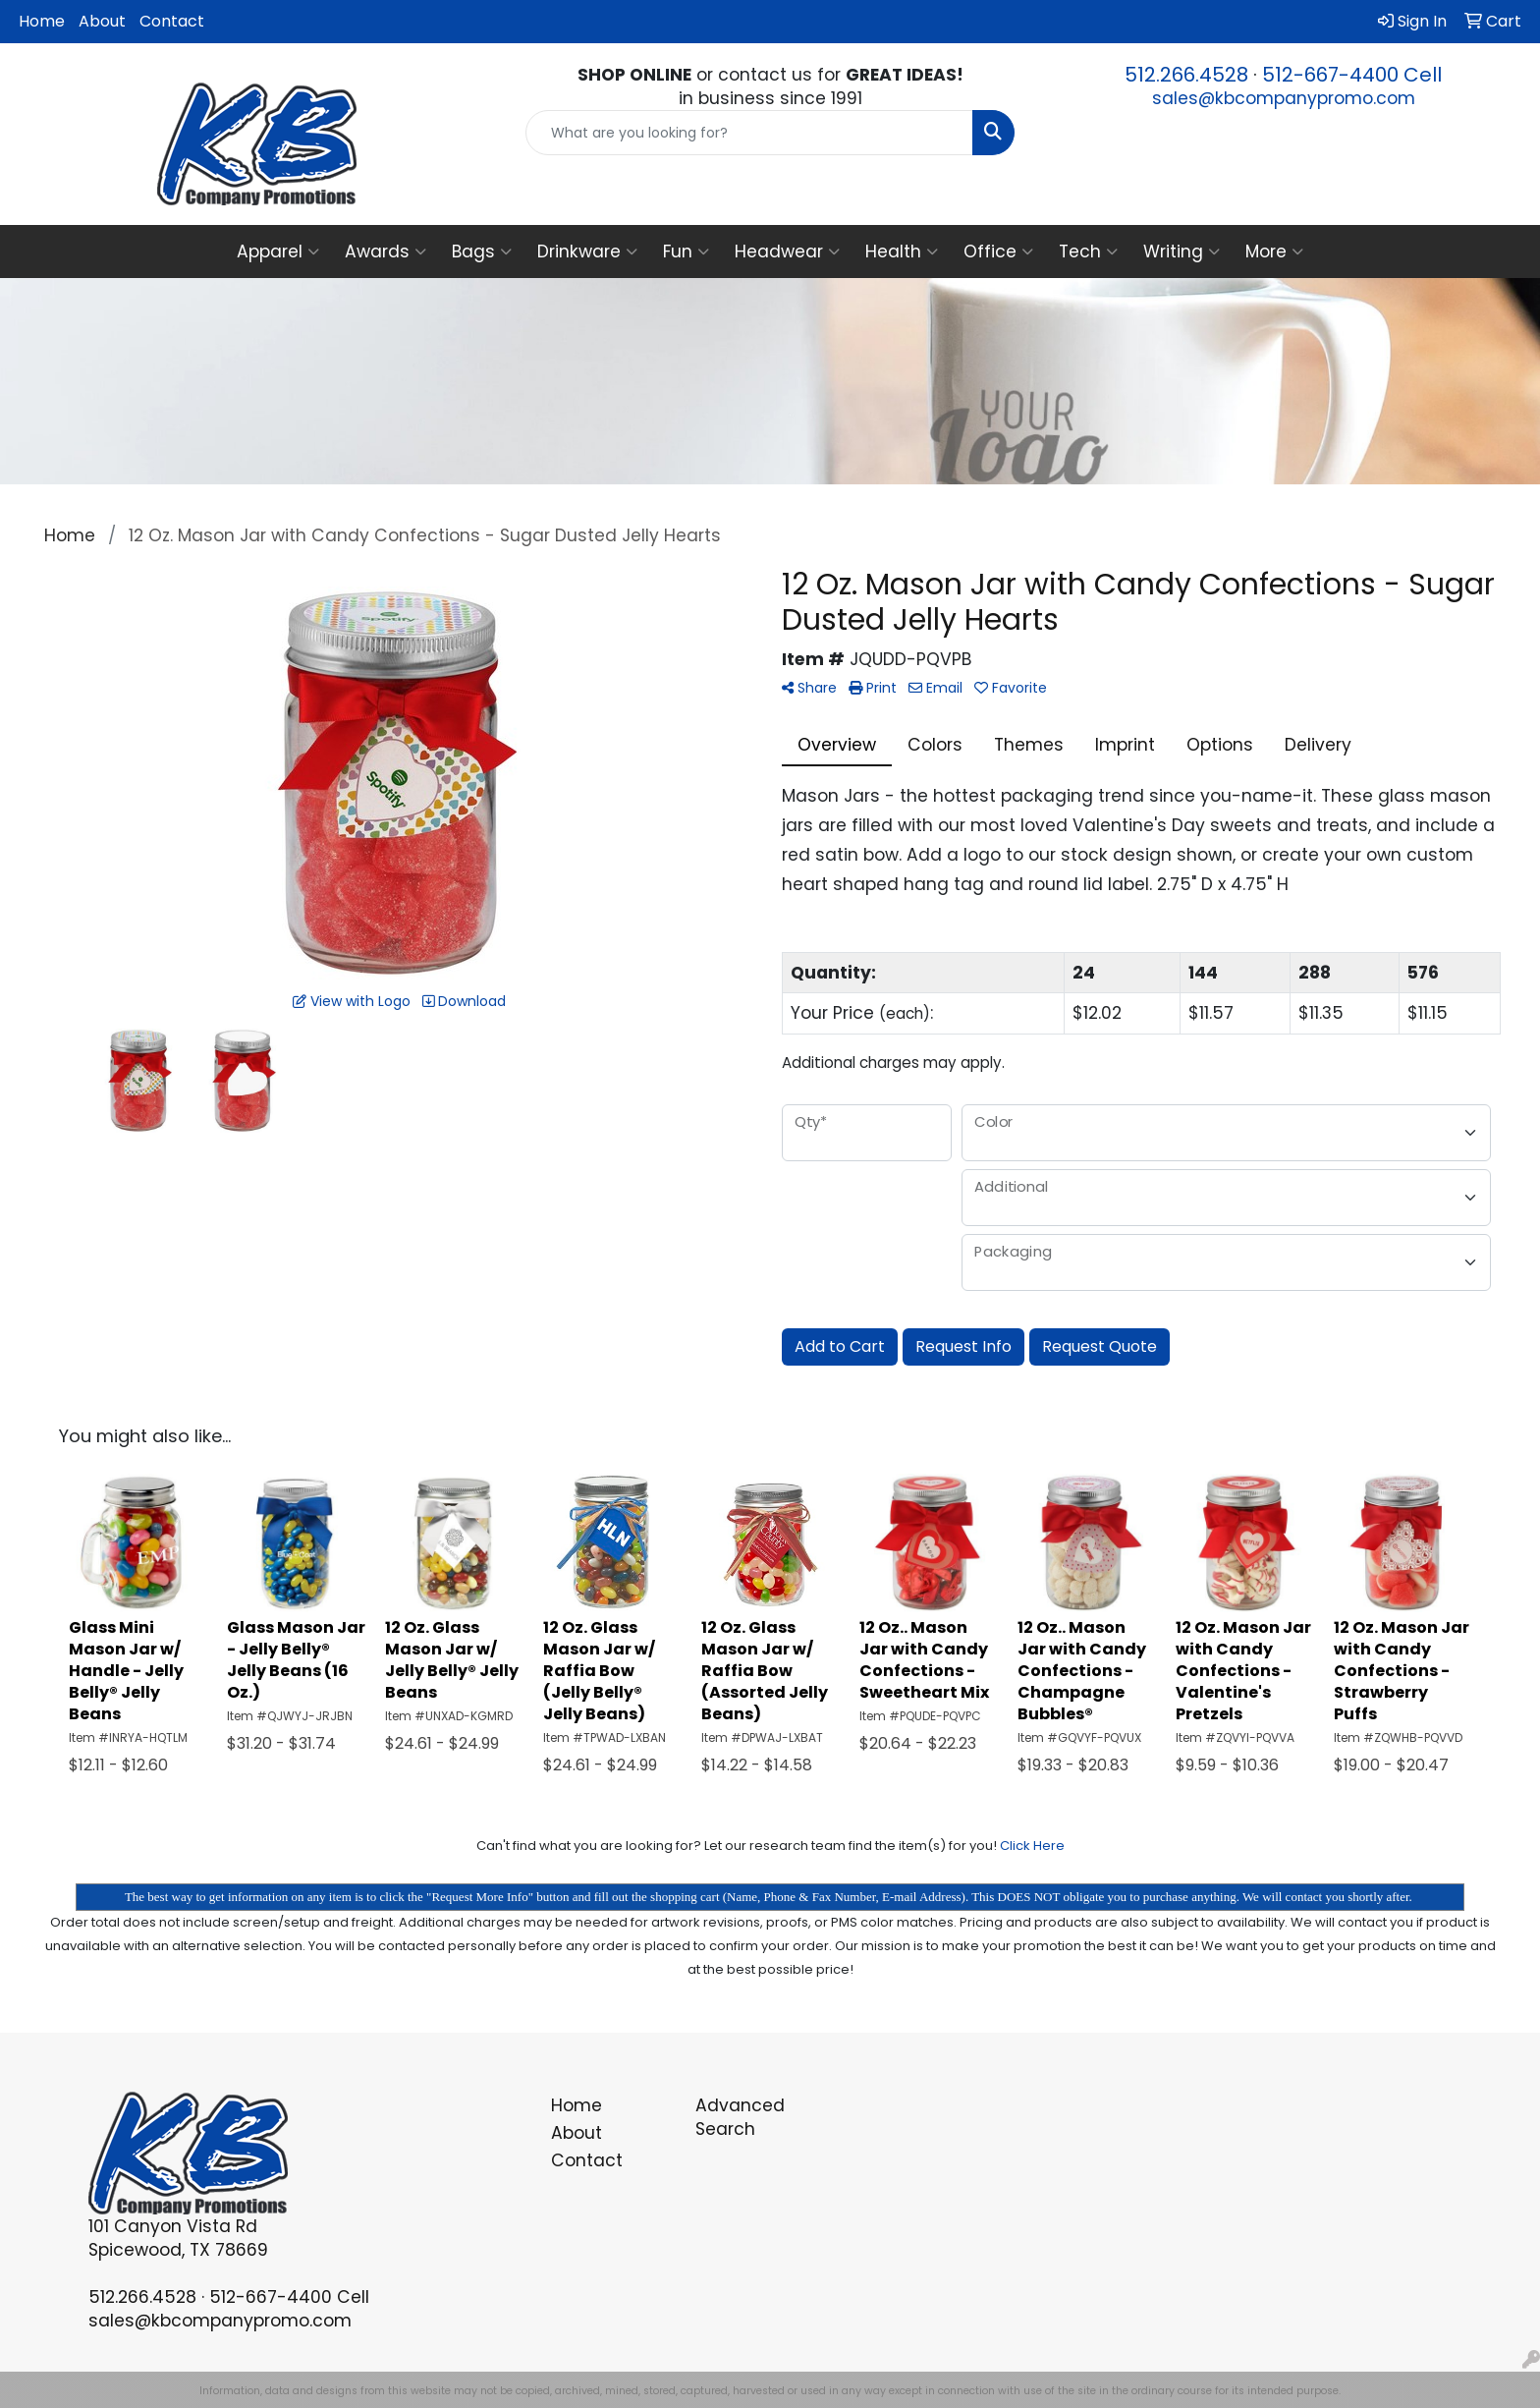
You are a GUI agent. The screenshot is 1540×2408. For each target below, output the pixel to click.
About (102, 21)
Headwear (787, 251)
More (1274, 251)
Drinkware (587, 251)
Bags (482, 251)
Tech (1088, 251)
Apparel (278, 251)
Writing (1181, 251)
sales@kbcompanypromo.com (1283, 98)
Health (901, 251)
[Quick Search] (749, 132)
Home (42, 21)
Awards (385, 251)
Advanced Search (740, 2117)
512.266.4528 (1186, 74)
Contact (171, 21)
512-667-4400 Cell (1352, 74)
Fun (686, 251)
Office (998, 251)
